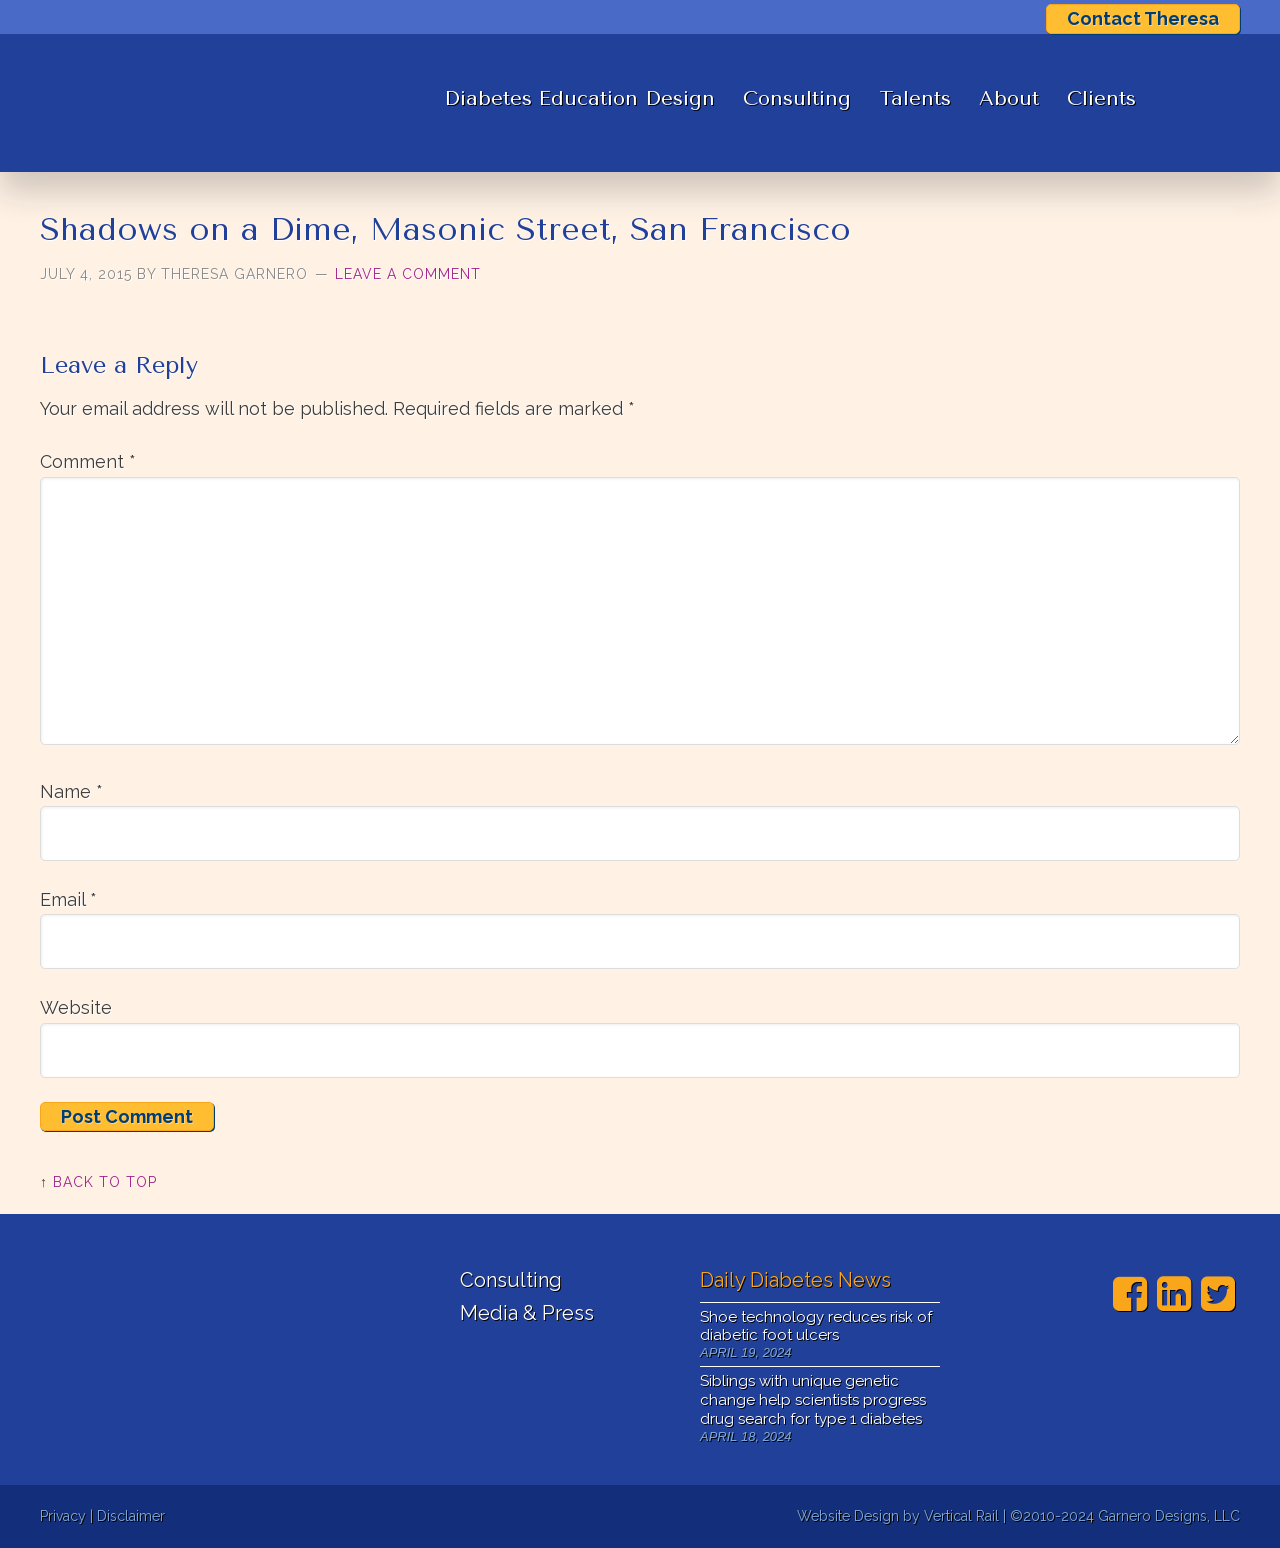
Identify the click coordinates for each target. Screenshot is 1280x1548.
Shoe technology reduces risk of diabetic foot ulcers (816, 1326)
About (1009, 98)
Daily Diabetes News (795, 1280)
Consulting (797, 98)
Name (71, 791)
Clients (1101, 98)
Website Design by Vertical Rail (898, 1516)
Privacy (63, 1516)
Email (68, 899)
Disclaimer (131, 1516)
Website (76, 1007)
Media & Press (527, 1313)
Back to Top (105, 1182)
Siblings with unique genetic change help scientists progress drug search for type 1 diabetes (813, 1400)
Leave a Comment (408, 274)
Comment (88, 461)
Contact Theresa (1143, 18)
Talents (915, 98)
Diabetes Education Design (579, 98)
